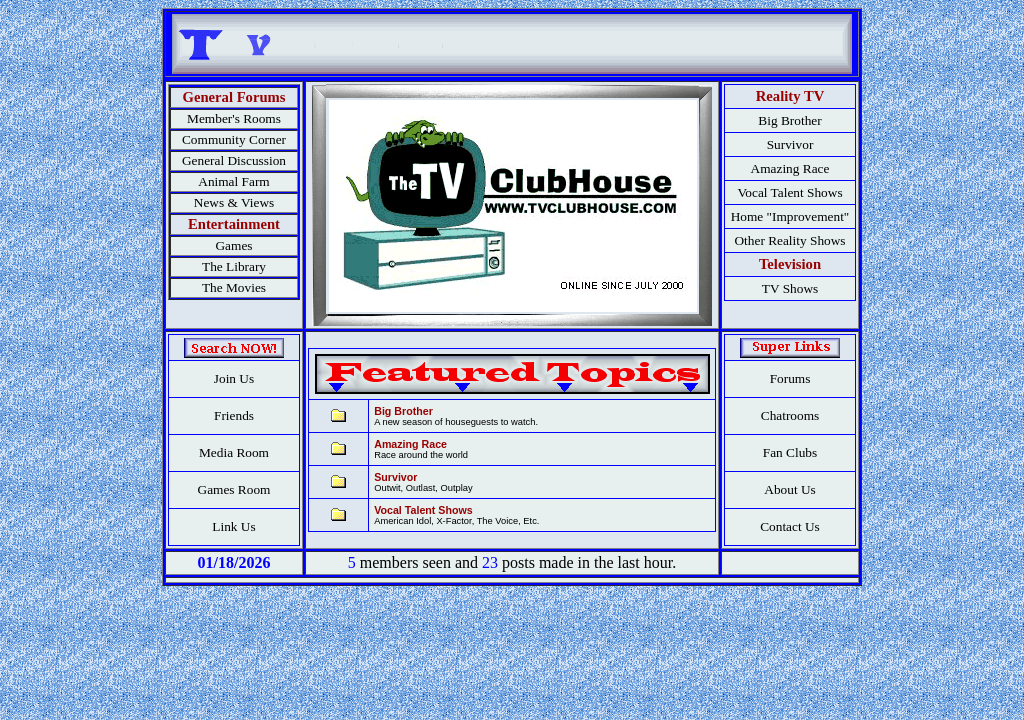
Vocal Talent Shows (789, 192)
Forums (790, 378)
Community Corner (234, 139)
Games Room (234, 489)
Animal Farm (233, 181)
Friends (234, 415)
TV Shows (790, 288)
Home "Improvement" (790, 216)
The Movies (234, 287)
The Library (234, 266)
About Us (789, 489)
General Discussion (234, 160)
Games (233, 245)
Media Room (234, 452)
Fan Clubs (790, 452)
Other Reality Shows (789, 240)
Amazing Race (790, 168)
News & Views (234, 202)
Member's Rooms (234, 118)
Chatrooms (790, 415)
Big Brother (789, 120)
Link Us (233, 526)
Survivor (790, 144)
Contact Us (790, 526)
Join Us (234, 378)
